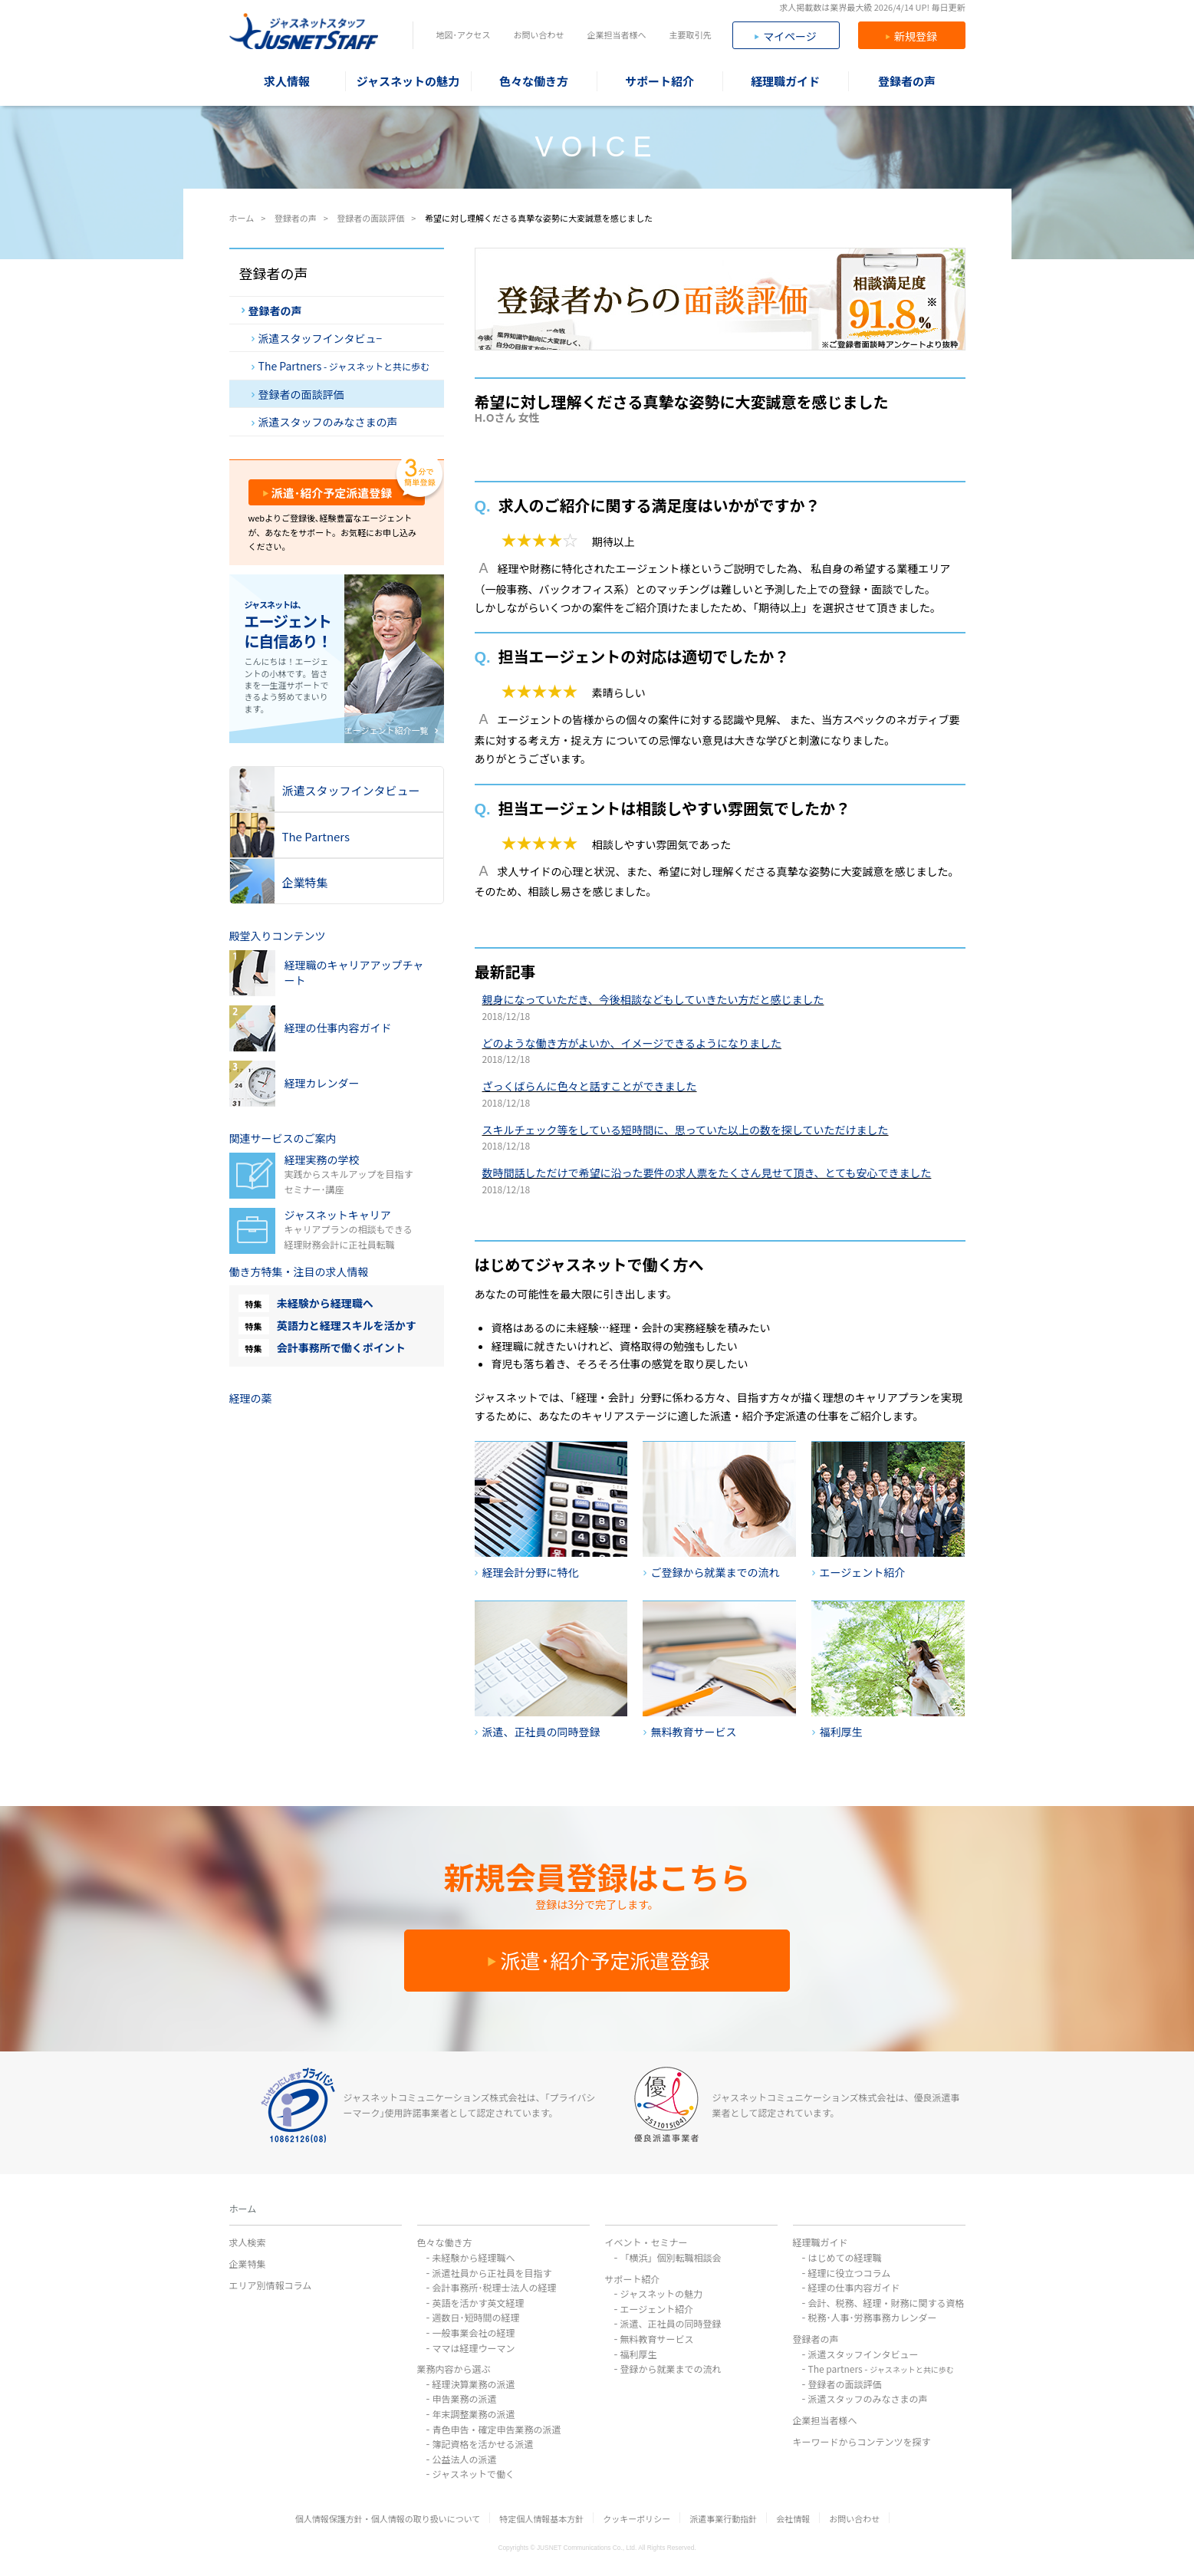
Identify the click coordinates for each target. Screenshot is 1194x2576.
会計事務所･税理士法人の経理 (495, 2287)
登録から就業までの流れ (671, 2368)
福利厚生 (638, 2354)
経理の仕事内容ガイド (854, 2287)
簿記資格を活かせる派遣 (483, 2443)
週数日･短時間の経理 (476, 2317)
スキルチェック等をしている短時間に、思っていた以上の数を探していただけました (685, 1129)
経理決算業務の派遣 (474, 2383)
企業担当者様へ (616, 34)
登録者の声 (272, 310)
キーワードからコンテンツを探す (862, 2441)
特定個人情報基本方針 (541, 2518)
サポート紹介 (632, 2278)
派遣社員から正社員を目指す (492, 2272)
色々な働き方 (444, 2242)
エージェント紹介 (657, 2308)
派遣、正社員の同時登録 (671, 2323)
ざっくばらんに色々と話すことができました (589, 1086)
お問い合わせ (538, 34)
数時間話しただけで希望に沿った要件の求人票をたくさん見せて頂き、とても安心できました (707, 1172)
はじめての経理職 (845, 2257)
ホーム (243, 2208)
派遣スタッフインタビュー (863, 2354)
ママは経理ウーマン (474, 2347)
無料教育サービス (657, 2338)
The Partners (341, 365)
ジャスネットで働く (474, 2473)
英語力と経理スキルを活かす (346, 1325)
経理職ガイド (820, 2242)
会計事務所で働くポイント (341, 1347)
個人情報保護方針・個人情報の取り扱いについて (388, 2518)
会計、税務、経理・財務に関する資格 (886, 2302)
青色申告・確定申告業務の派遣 (497, 2429)
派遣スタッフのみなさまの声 (325, 421)
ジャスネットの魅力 (661, 2293)
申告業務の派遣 (465, 2398)
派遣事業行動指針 (723, 2518)
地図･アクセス (463, 34)
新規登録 (911, 36)
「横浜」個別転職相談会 (671, 2257)
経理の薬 (250, 1398)
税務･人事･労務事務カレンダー (872, 2317)
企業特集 (247, 2263)
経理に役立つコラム (849, 2272)
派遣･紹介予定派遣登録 (328, 493)
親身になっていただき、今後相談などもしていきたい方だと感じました (653, 999)
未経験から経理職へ (325, 1303)
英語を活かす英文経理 (479, 2302)
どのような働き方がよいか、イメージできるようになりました (631, 1043)
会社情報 (793, 2518)
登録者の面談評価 (298, 394)
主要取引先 (690, 34)
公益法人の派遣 (465, 2459)
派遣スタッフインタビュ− (317, 338)
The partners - (881, 2368)
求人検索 (247, 2242)
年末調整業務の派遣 (474, 2413)
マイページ (786, 36)
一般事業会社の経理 (474, 2332)
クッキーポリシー (636, 2518)
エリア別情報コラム (270, 2284)
